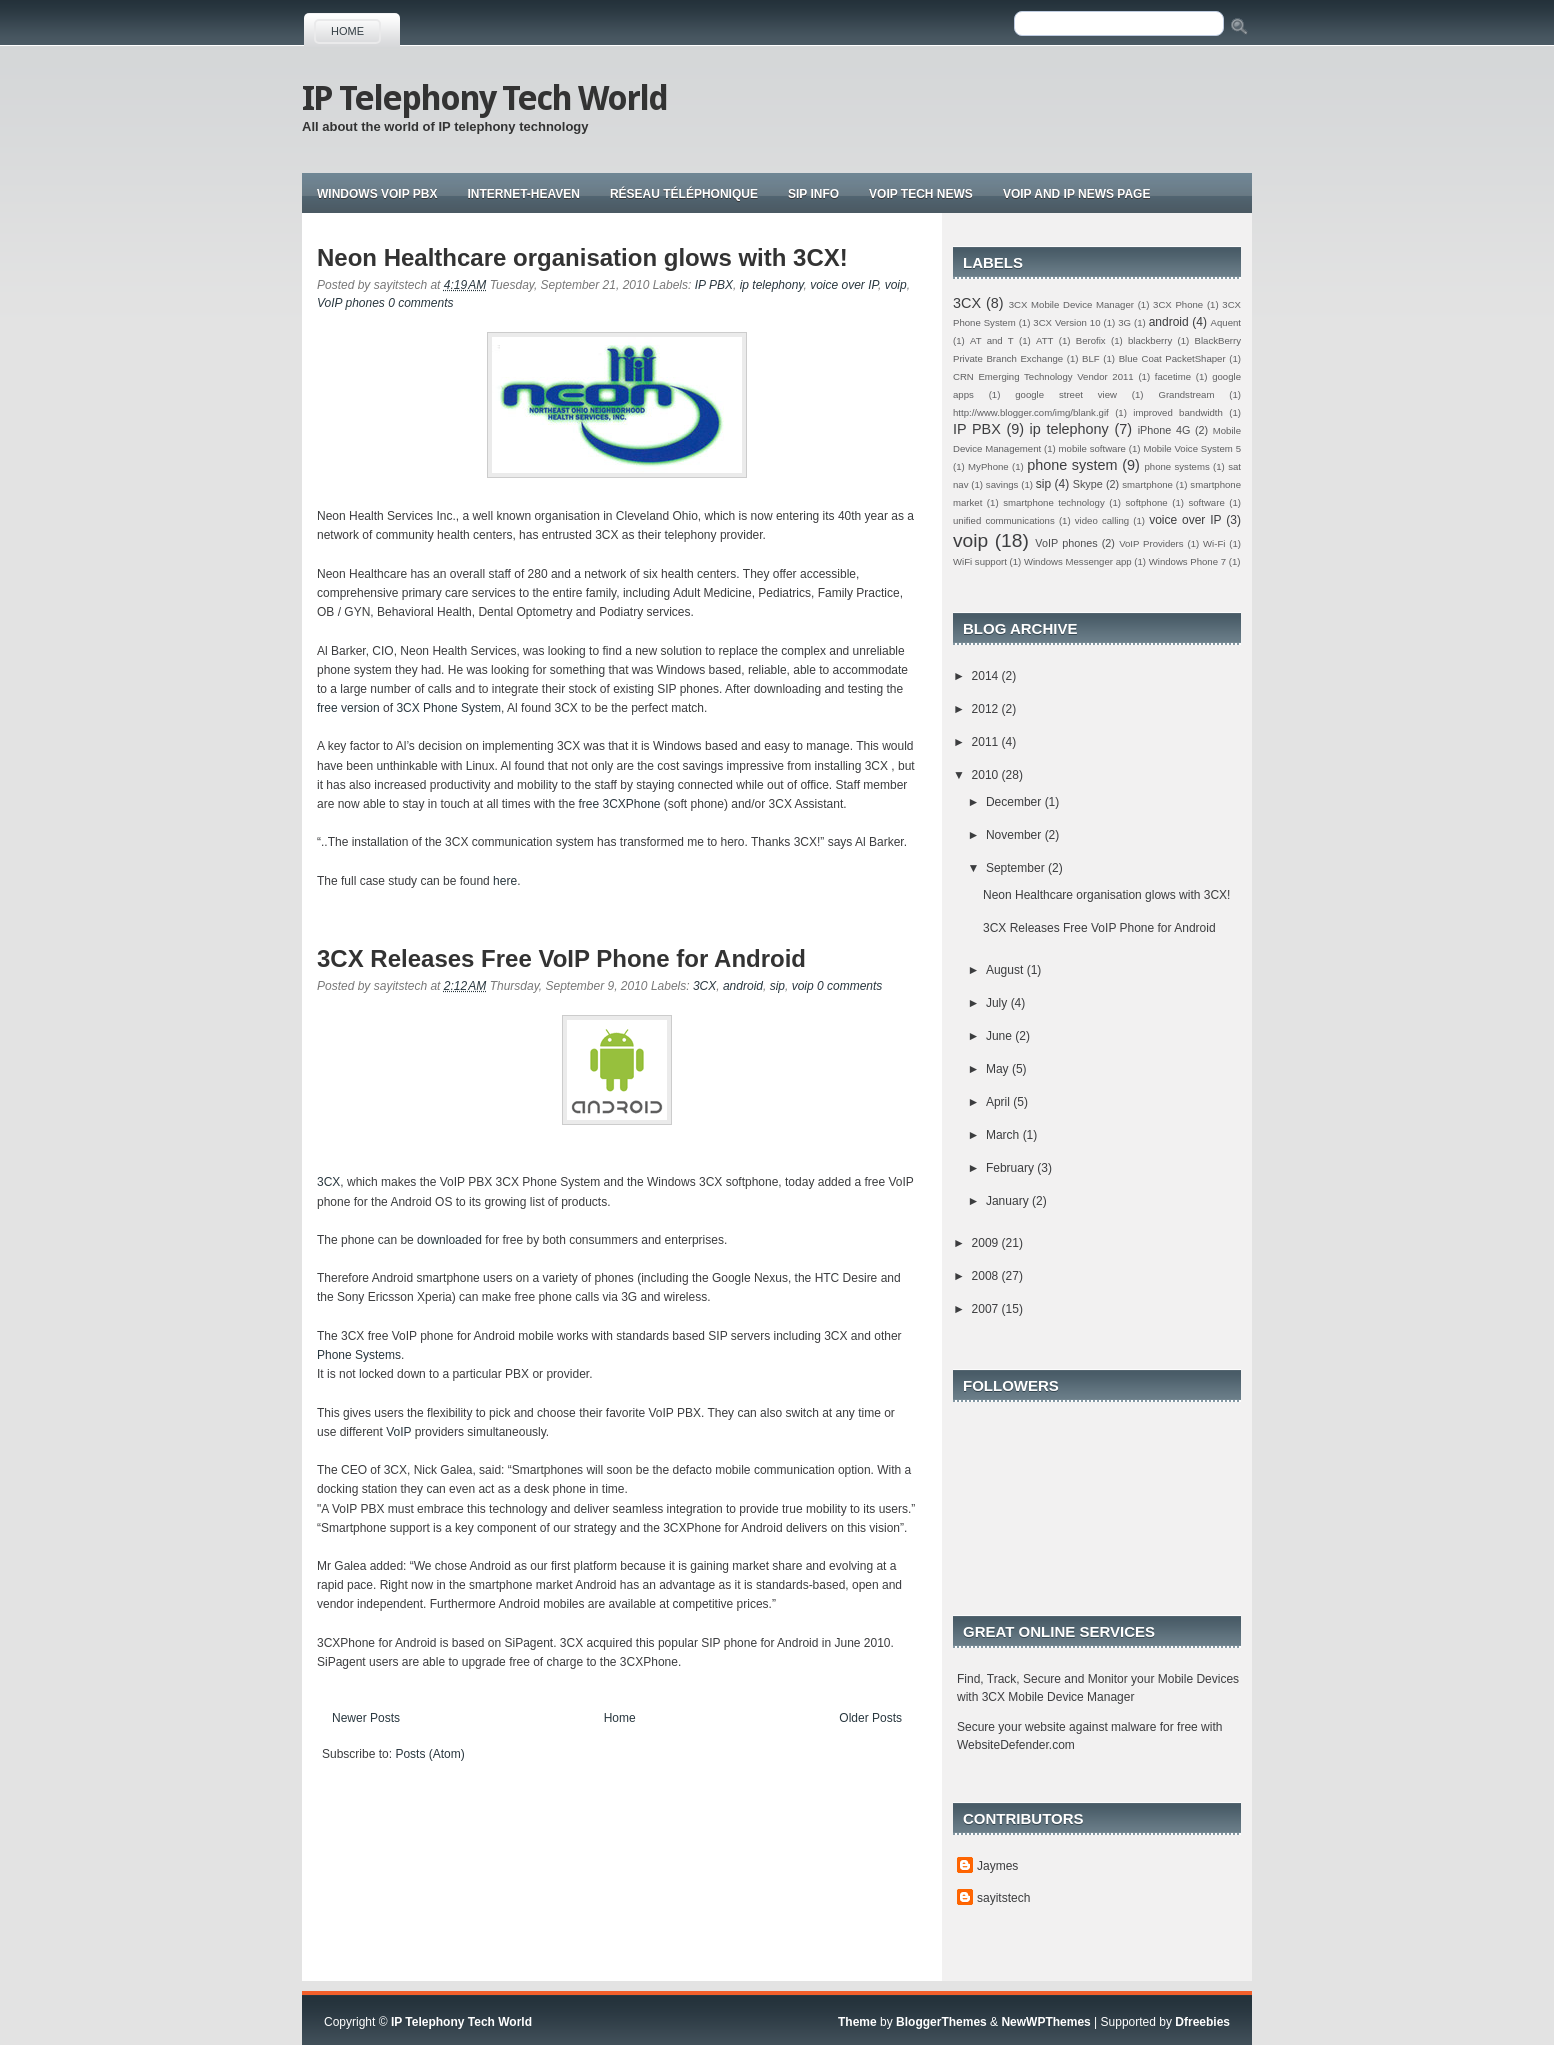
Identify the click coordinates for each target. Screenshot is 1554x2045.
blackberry (1150, 340)
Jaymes (997, 1866)
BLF (1091, 358)
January (1009, 1201)
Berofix (1091, 340)
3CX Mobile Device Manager (1071, 304)
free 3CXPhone (619, 804)
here (505, 881)
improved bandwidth (1178, 412)
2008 (987, 1276)
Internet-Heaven (523, 194)
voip (896, 285)
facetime (1173, 376)
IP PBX (714, 285)
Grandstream (1186, 394)
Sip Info (813, 194)
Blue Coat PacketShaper (1172, 358)
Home (347, 31)
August (1006, 970)
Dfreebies (1202, 2022)
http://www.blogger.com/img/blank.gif (1031, 412)
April (999, 1102)
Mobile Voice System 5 (1192, 448)
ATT (1044, 340)
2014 (987, 676)
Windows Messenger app (1078, 561)
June (1000, 1036)
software (1206, 502)
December (1015, 802)
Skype (1088, 484)
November (1015, 835)
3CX (704, 986)
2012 (987, 709)
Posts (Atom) (429, 1754)
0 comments (420, 303)
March (1004, 1135)
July (998, 1003)
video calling (1102, 520)
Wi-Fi (1214, 543)
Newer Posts (366, 1718)
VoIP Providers (1151, 543)
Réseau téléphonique (684, 194)
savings (1002, 484)
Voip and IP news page (1077, 194)
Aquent (1226, 322)
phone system (1072, 465)
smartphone (1147, 484)
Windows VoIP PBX (377, 194)
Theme (857, 2022)
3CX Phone (1178, 304)
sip (777, 986)
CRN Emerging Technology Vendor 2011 (1043, 376)
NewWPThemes (1045, 2022)
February (1011, 1168)
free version (348, 708)
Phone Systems (359, 1355)
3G (1124, 322)
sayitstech (1003, 1898)
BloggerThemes (941, 2022)
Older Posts (870, 1718)
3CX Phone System (448, 708)
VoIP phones (351, 303)
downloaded (449, 1240)
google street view (1066, 394)
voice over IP (844, 285)
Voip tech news (921, 194)
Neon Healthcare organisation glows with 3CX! (582, 257)
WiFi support (980, 561)
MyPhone (988, 466)
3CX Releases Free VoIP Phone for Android (561, 958)
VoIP (400, 1432)
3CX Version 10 (1066, 322)
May (999, 1069)
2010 (987, 775)
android (743, 986)
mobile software (1092, 448)
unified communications (1004, 520)
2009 (987, 1243)
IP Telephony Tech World (484, 98)
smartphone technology (1054, 502)
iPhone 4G (1164, 430)
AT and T (992, 340)
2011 (987, 742)
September (1017, 868)
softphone (1147, 502)
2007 (987, 1309)
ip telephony (772, 285)
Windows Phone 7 (1187, 561)
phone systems (1176, 466)
